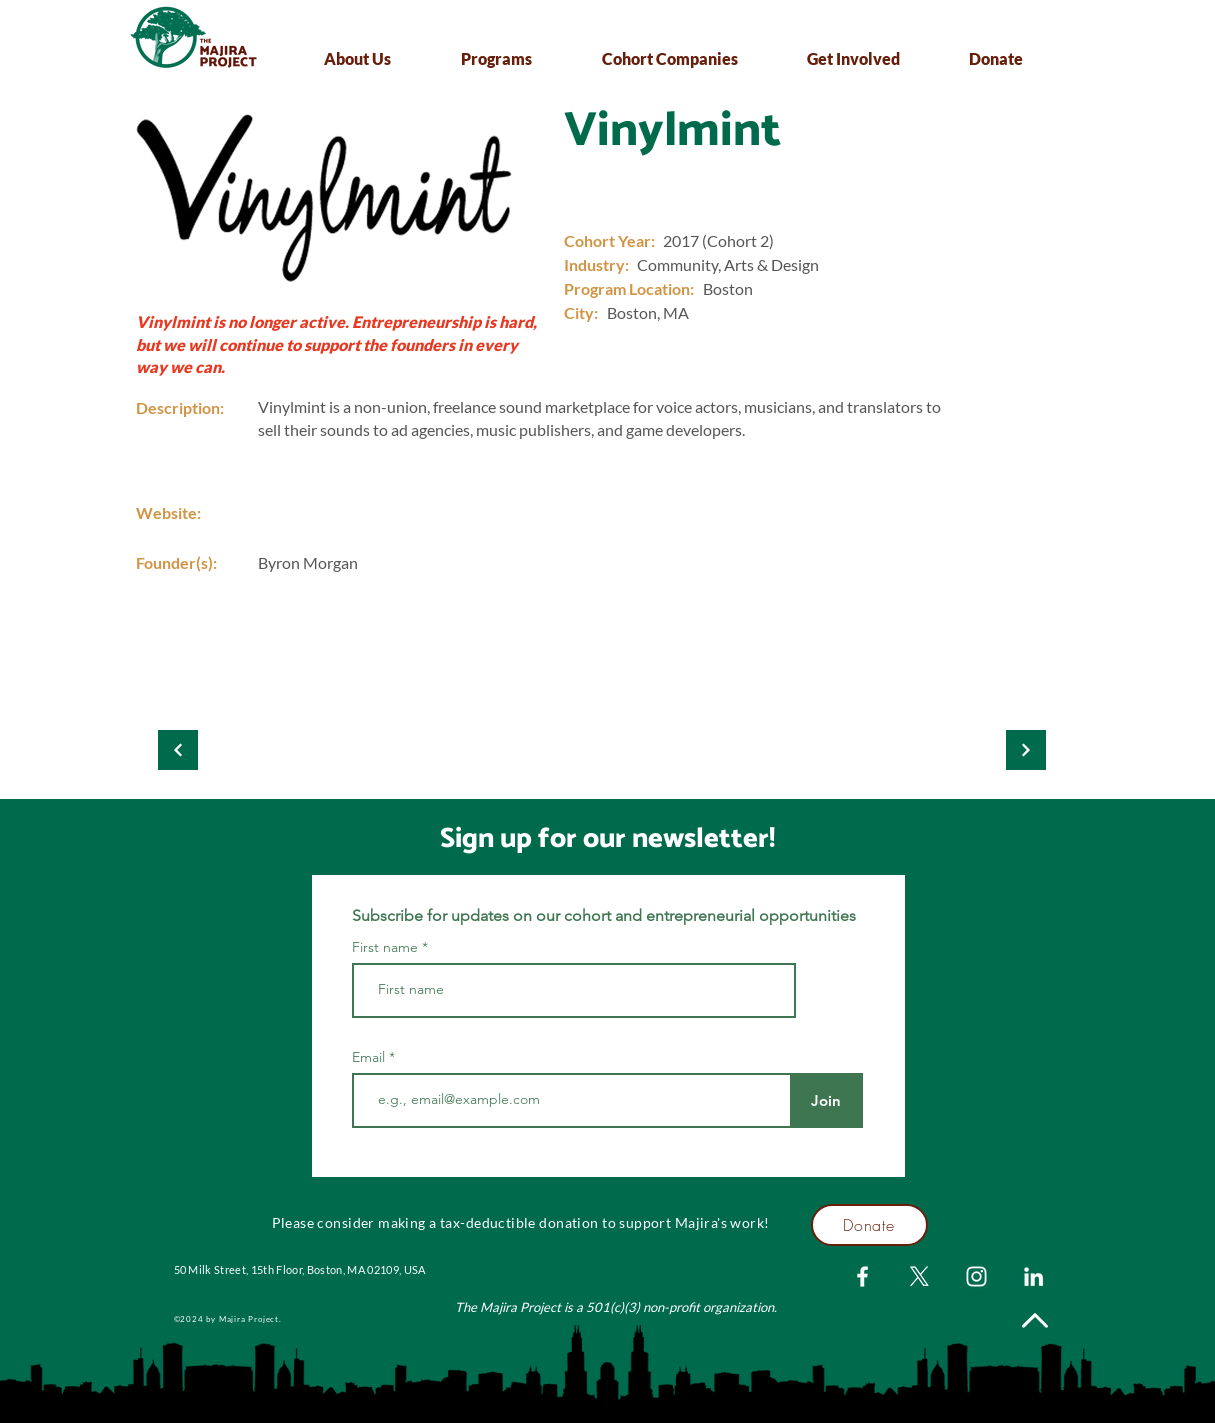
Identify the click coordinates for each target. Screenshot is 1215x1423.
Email (370, 1057)
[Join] (826, 1100)
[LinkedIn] (1033, 1276)
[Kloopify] (178, 750)
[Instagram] (976, 1276)
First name (385, 947)
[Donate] (869, 1225)
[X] (919, 1276)
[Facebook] (862, 1276)
